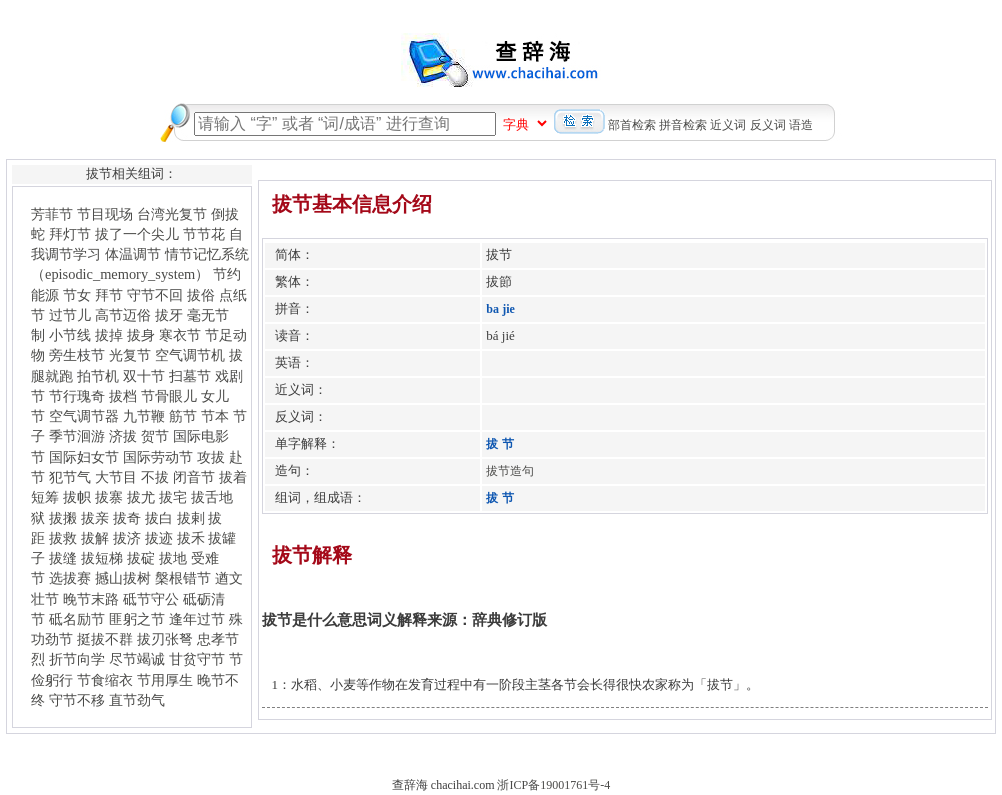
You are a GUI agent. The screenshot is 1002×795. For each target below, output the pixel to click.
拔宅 (173, 497)
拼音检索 (683, 125)
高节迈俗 (123, 315)
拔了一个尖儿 (137, 234)
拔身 (141, 335)
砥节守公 (151, 599)
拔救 (63, 538)
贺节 (155, 436)
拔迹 (159, 538)
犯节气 (70, 477)
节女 (77, 295)
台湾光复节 (172, 214)
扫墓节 (190, 376)
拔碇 (141, 558)
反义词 (768, 125)
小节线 (70, 335)
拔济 (127, 538)
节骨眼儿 (169, 396)
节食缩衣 (105, 680)
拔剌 (191, 518)
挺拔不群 (105, 639)
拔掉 (109, 335)
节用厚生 (165, 680)
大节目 (116, 477)
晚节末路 (91, 599)
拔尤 (141, 497)
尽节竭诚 (137, 659)
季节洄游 (77, 436)
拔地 (173, 558)
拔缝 (63, 558)
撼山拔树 (123, 578)
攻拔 (211, 457)
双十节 (144, 376)
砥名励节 (77, 619)
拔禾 (191, 538)
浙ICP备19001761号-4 (553, 785)
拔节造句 (510, 471)
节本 (215, 416)
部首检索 (632, 125)
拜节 (109, 295)
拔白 (159, 518)
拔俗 (201, 295)
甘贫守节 (197, 659)
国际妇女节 (84, 457)
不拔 (155, 477)
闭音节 (194, 477)
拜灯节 (70, 234)
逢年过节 (197, 619)
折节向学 (77, 659)
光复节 (130, 355)
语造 (801, 125)
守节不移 (77, 700)
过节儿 (70, 315)
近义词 (728, 125)
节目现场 (105, 214)
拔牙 (169, 315)
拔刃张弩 (165, 639)
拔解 (95, 538)
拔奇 (127, 518)
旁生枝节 (77, 355)
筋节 (183, 416)
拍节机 (98, 376)
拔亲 (95, 518)
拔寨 (109, 497)
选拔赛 (70, 578)
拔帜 (77, 497)
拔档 (123, 396)
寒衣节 (180, 335)
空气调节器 (84, 416)
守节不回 (155, 295)
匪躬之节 (137, 619)
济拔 (123, 436)
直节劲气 (137, 700)
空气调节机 (190, 355)
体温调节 (133, 254)
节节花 (204, 234)
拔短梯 (102, 558)
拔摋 (63, 518)
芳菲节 (52, 214)
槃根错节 (183, 578)
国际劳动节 (158, 457)
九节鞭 (144, 416)
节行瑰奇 (77, 396)
